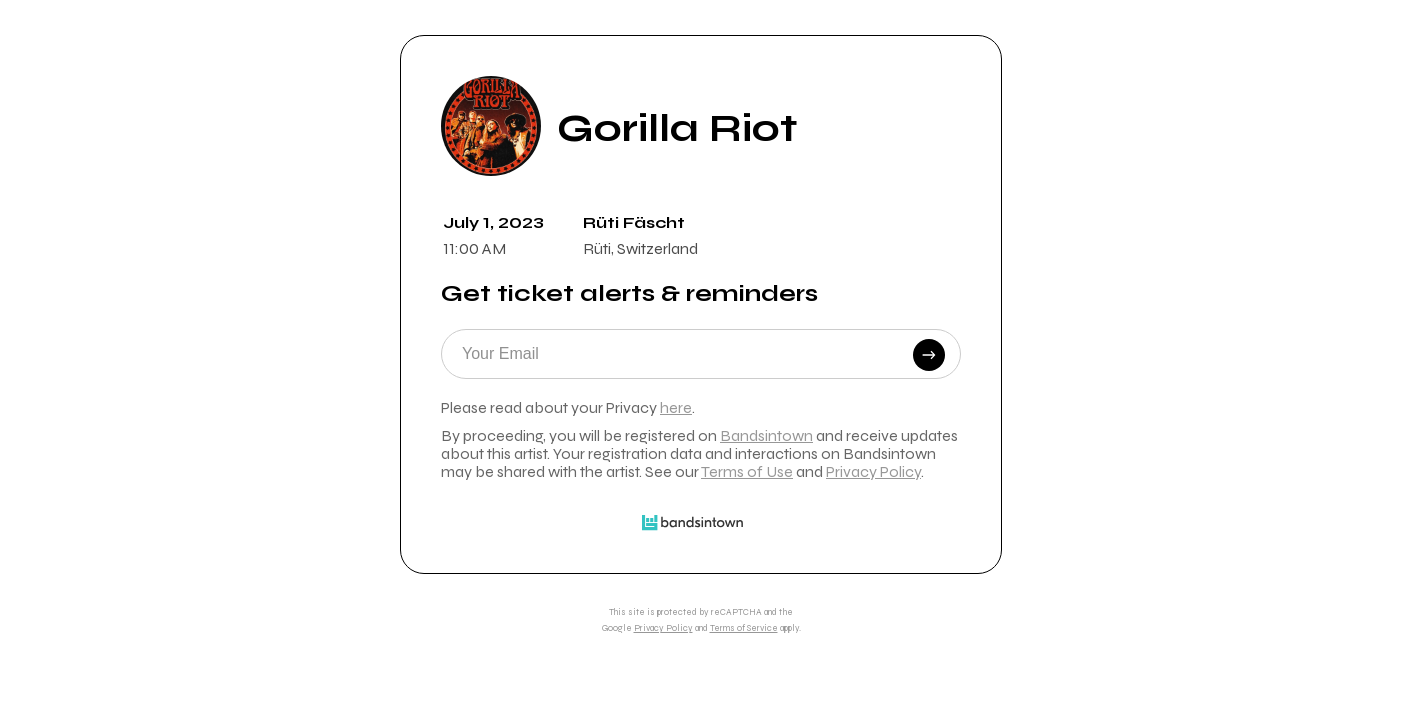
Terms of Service (744, 628)
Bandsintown (766, 435)
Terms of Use (747, 471)
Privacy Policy (873, 471)
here (676, 407)
